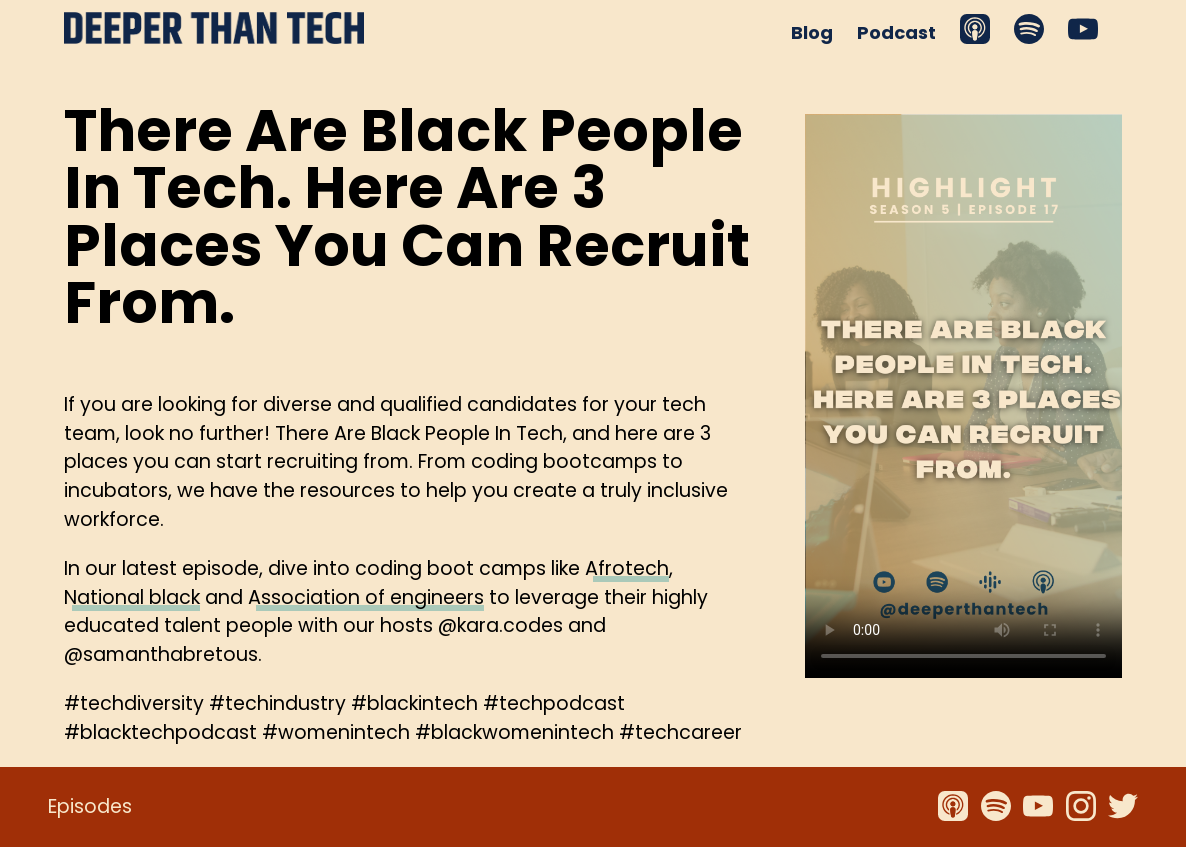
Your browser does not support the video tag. (963, 396)
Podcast (896, 32)
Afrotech (627, 568)
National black (132, 597)
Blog (812, 32)
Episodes (90, 806)
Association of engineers (366, 597)
